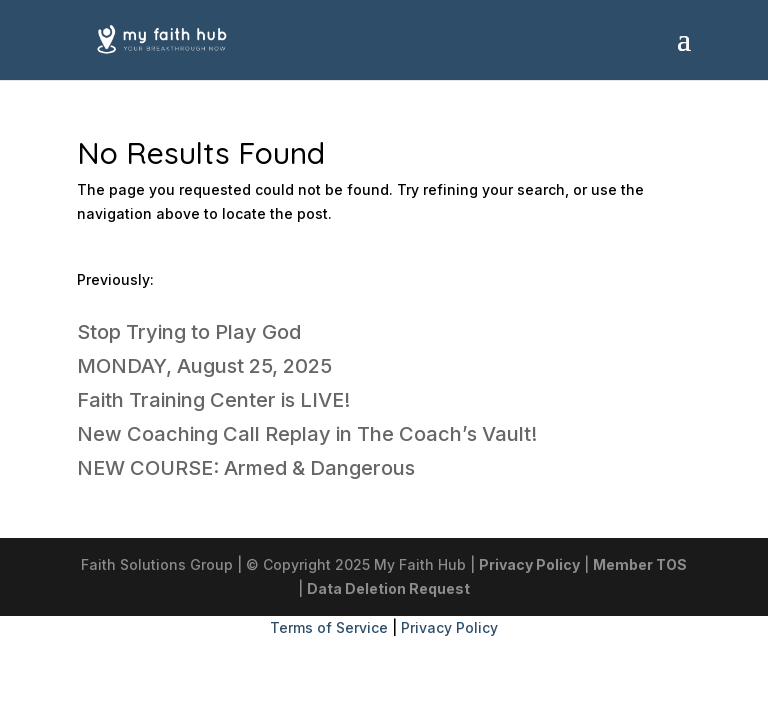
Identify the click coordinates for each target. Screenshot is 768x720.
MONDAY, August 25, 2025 (204, 366)
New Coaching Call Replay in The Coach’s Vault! (307, 434)
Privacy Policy (529, 564)
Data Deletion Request (388, 588)
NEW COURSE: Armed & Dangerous (246, 468)
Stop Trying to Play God (189, 332)
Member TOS (640, 564)
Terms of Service (329, 627)
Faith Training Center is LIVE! (213, 400)
